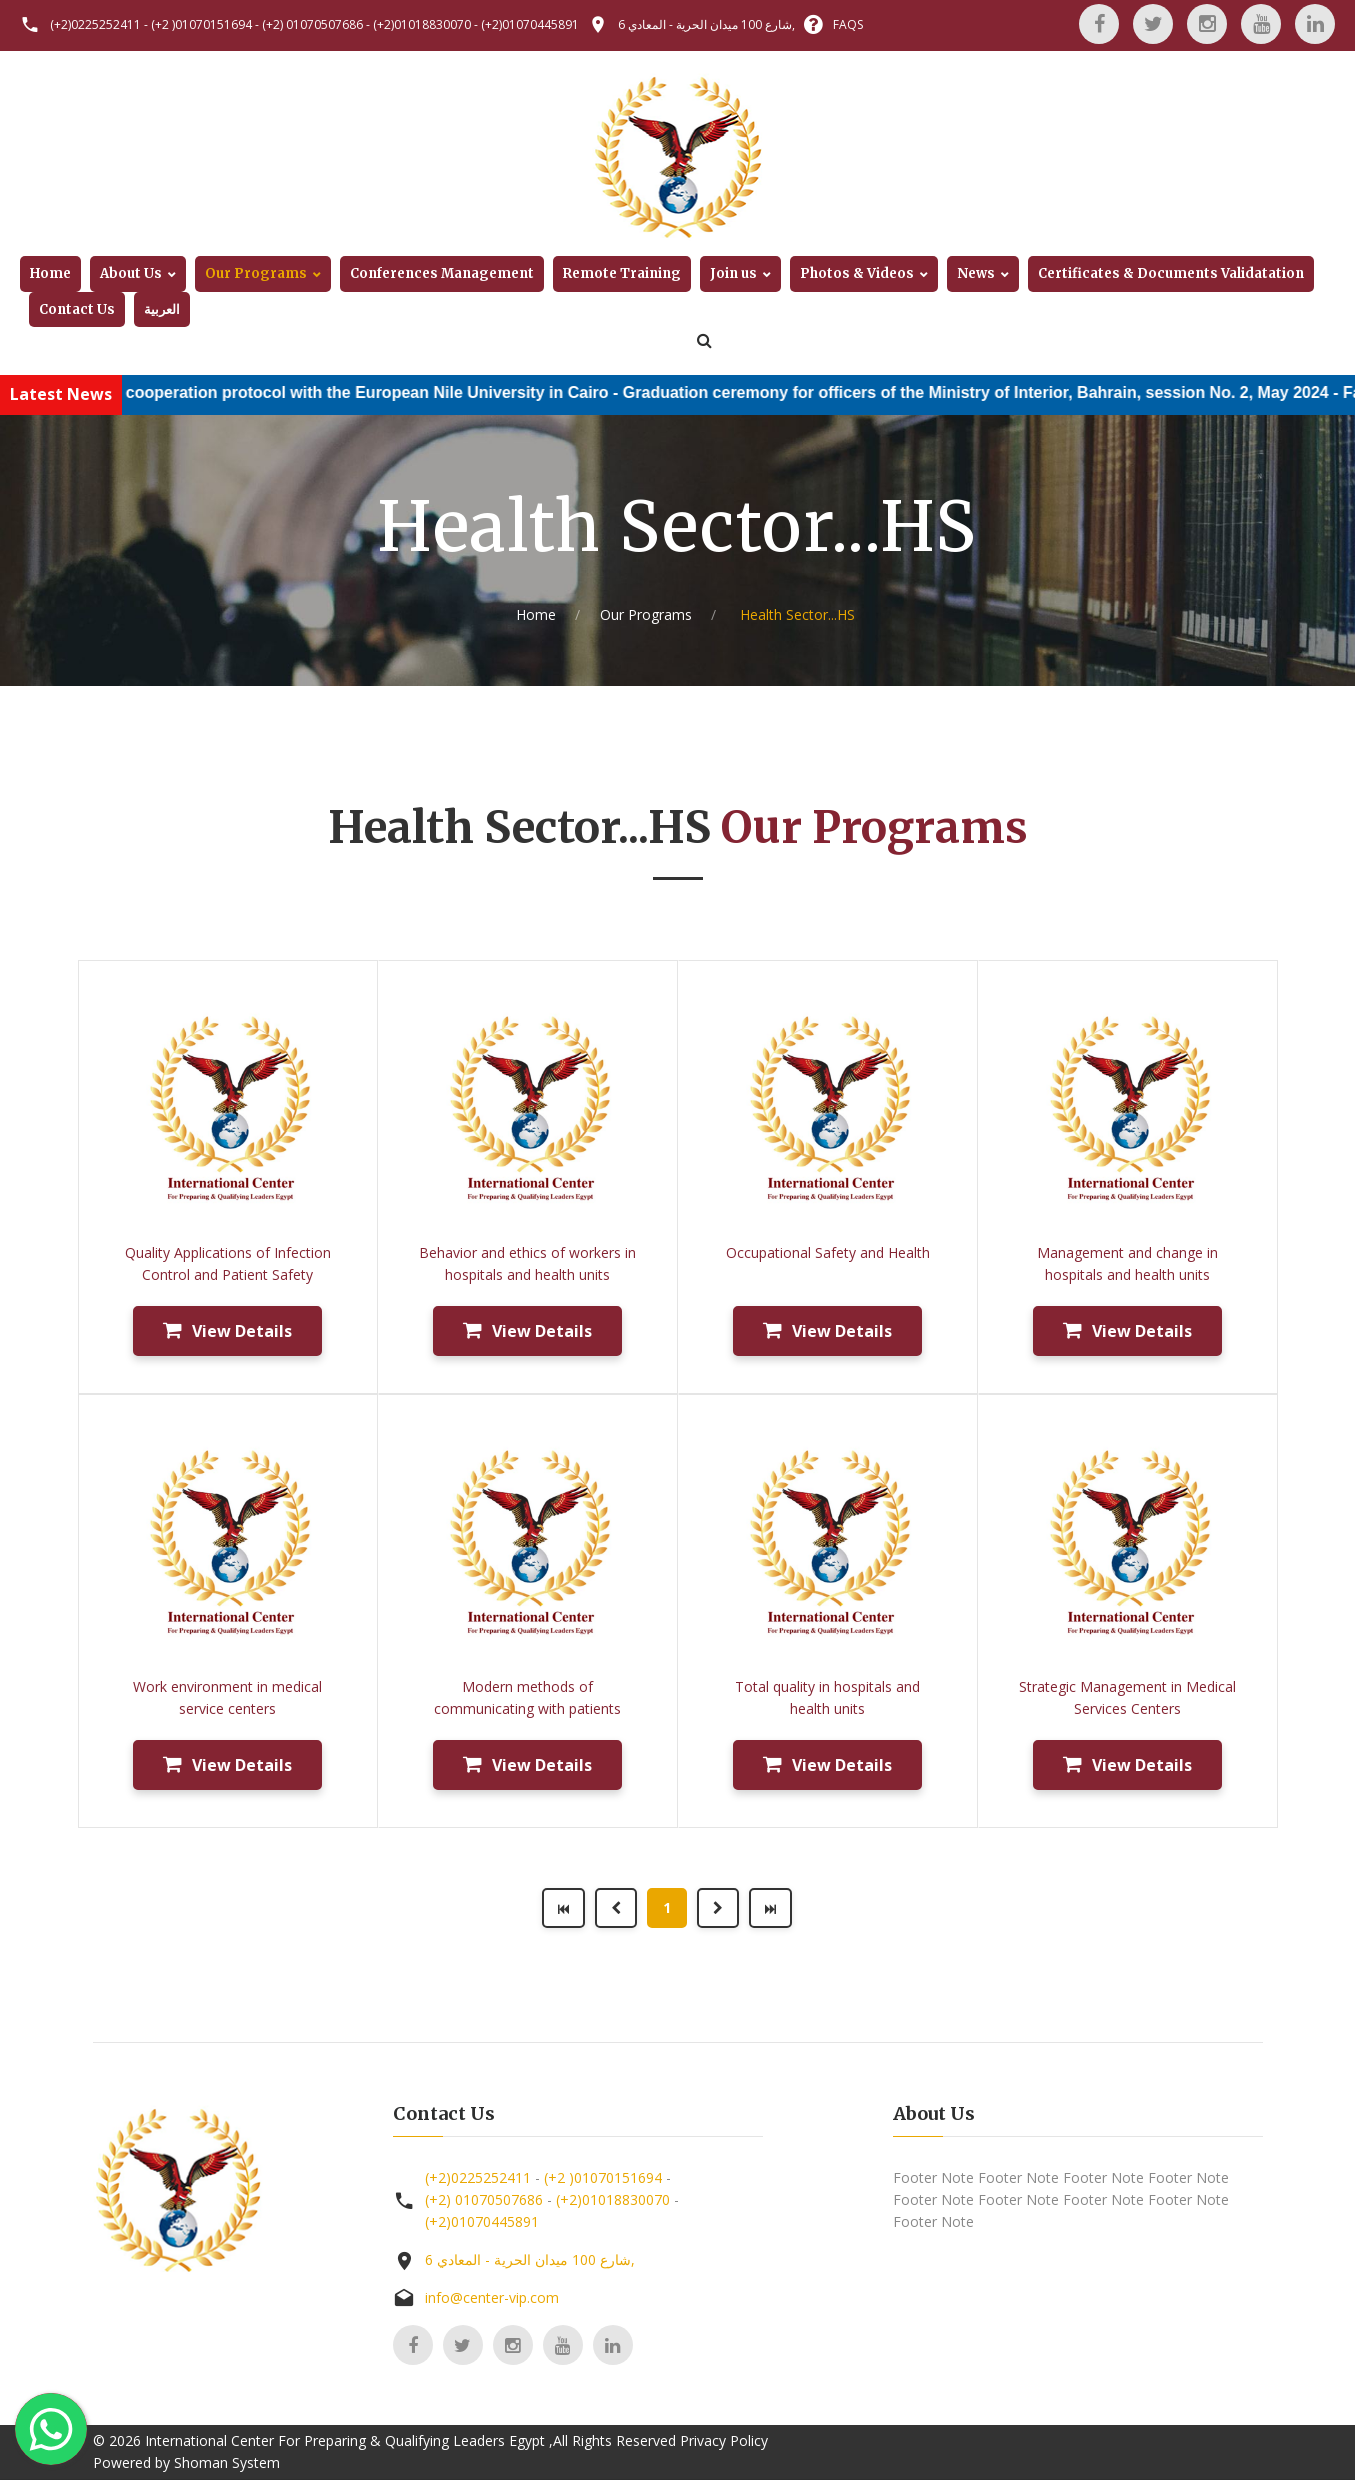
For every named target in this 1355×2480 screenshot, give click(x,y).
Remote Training (622, 273)
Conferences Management (442, 273)
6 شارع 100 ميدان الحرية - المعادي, (706, 24)
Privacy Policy (724, 2440)
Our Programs (256, 273)
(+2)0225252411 (95, 24)
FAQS (848, 24)
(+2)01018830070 (422, 24)
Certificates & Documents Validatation (1171, 273)
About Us (131, 273)
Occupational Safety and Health (828, 1252)
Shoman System (227, 2462)
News (976, 273)
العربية (162, 309)
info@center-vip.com (492, 2297)
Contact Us (77, 309)
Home (50, 273)
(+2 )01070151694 (201, 24)
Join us (733, 273)
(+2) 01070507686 (312, 24)
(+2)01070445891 (530, 24)
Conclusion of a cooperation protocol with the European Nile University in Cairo (475, 392)
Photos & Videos (857, 273)
